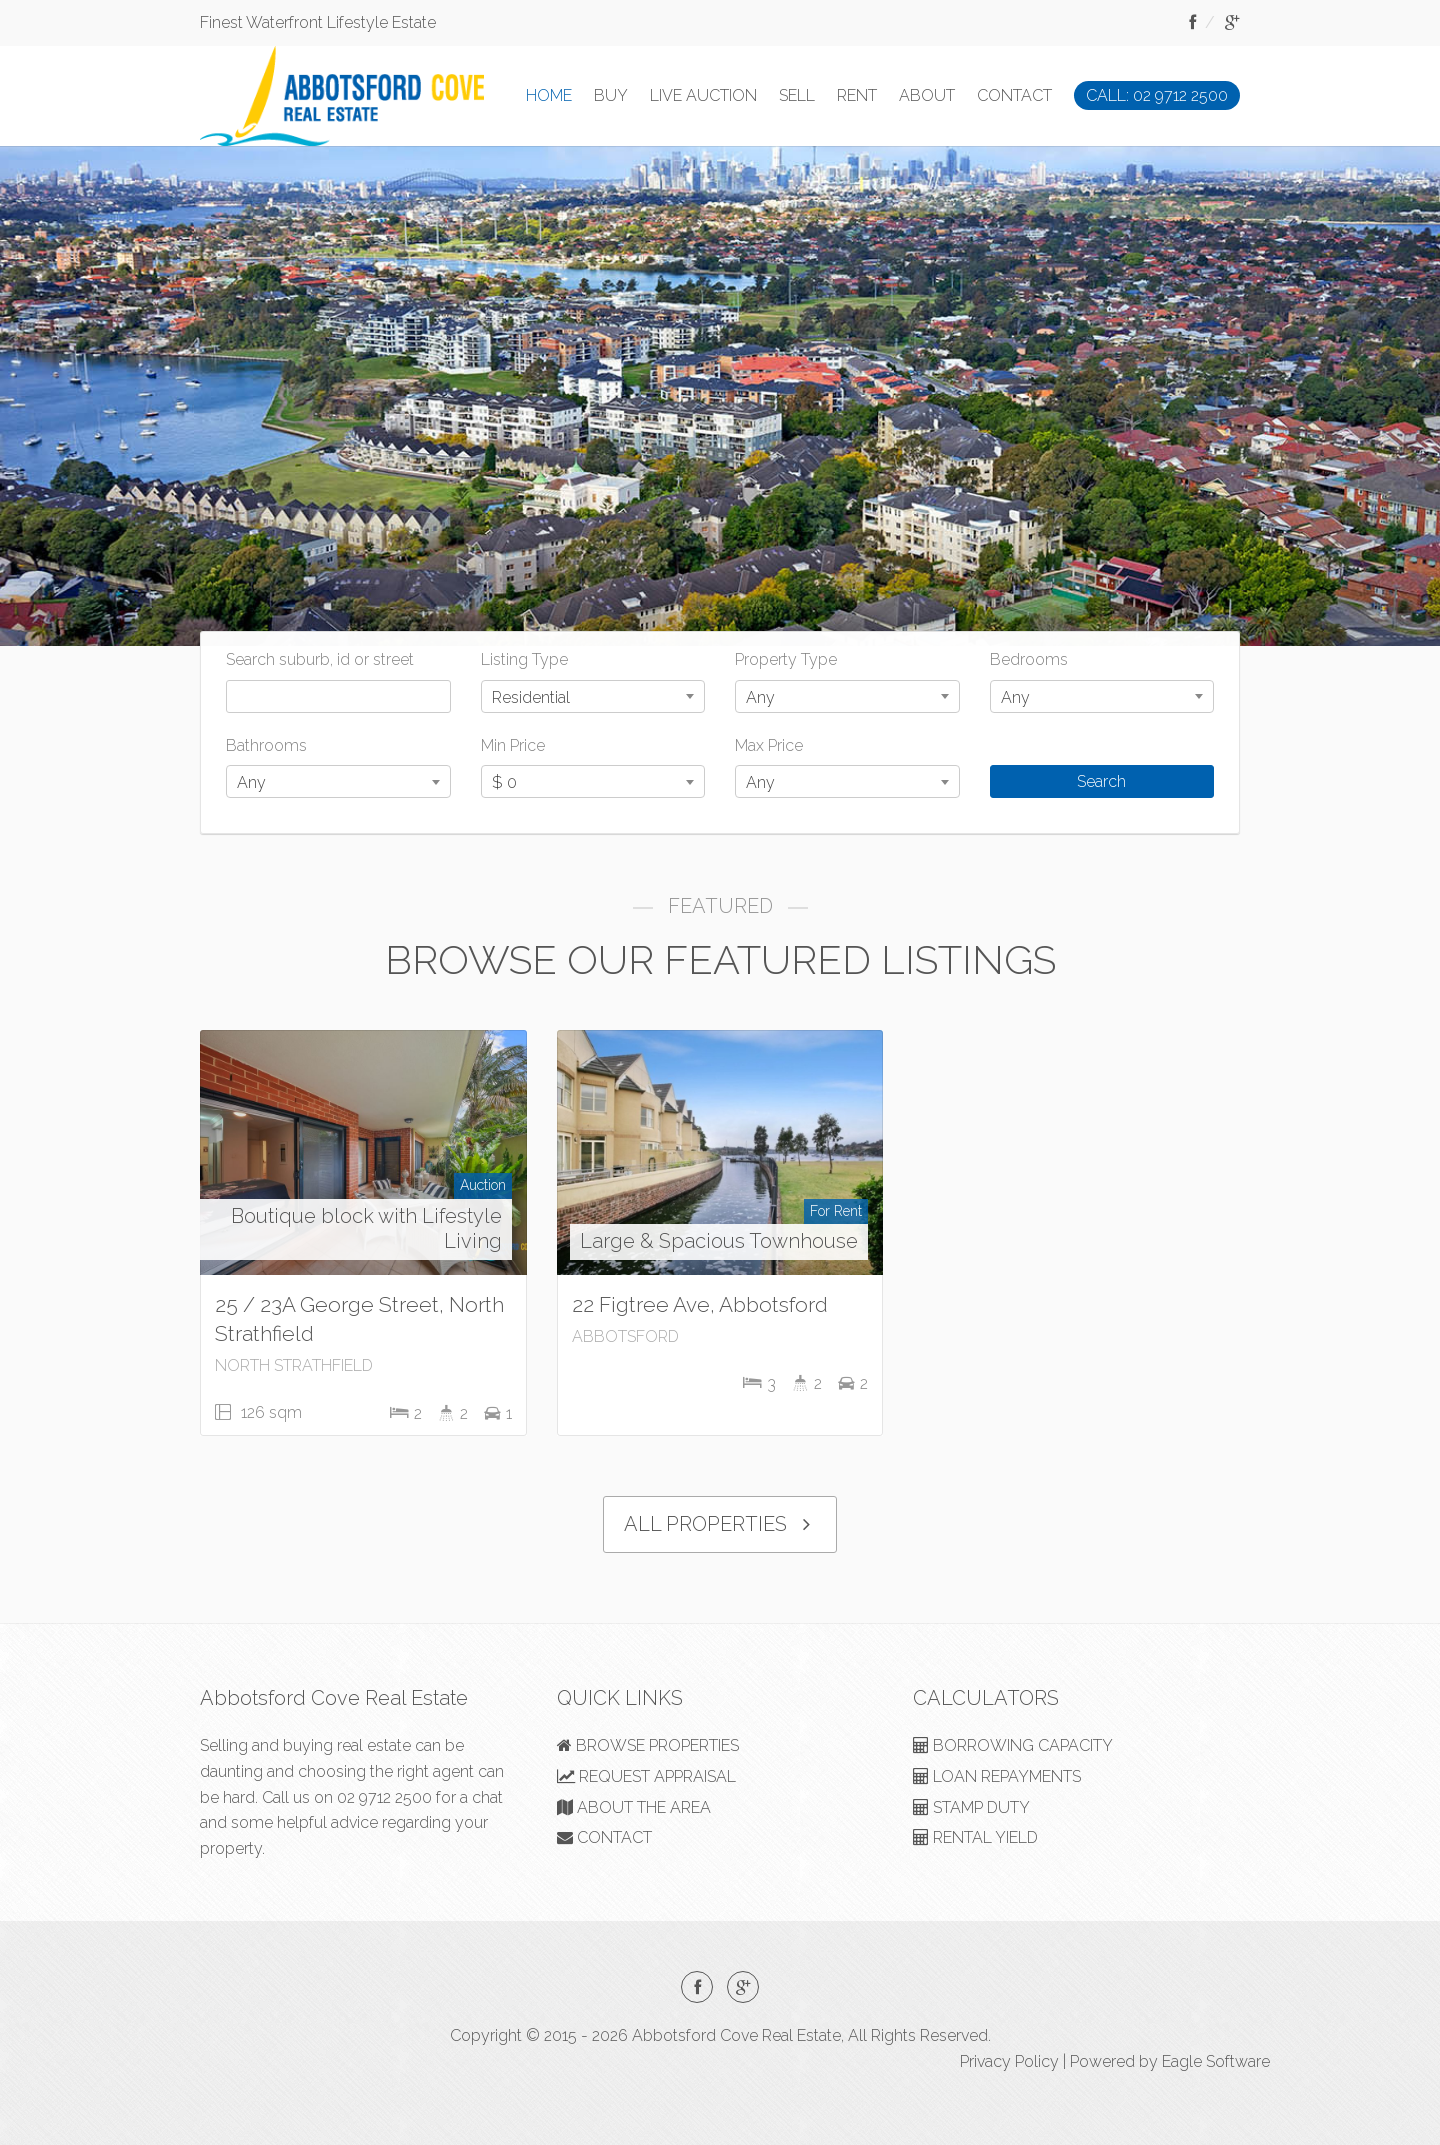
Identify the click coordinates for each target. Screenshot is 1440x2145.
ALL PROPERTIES (720, 1525)
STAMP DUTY (971, 1807)
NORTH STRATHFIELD (294, 1365)
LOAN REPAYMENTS (997, 1776)
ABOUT (927, 95)
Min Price (513, 745)
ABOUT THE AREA (634, 1807)
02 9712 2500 (384, 1797)
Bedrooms (1029, 659)
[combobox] (593, 696)
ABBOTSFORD (625, 1336)
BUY (611, 95)
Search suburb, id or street (320, 659)
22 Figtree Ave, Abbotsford (700, 1304)
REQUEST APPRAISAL (646, 1776)
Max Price (769, 745)
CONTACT (1014, 95)
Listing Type (524, 659)
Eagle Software (1216, 2061)
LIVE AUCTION (703, 95)
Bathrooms (266, 745)
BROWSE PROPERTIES (648, 1745)
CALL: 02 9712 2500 (1157, 95)
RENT (857, 95)
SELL (797, 95)
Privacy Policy (1009, 2061)
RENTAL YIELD (975, 1837)
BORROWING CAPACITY (1013, 1745)
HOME (549, 95)
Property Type (786, 659)
